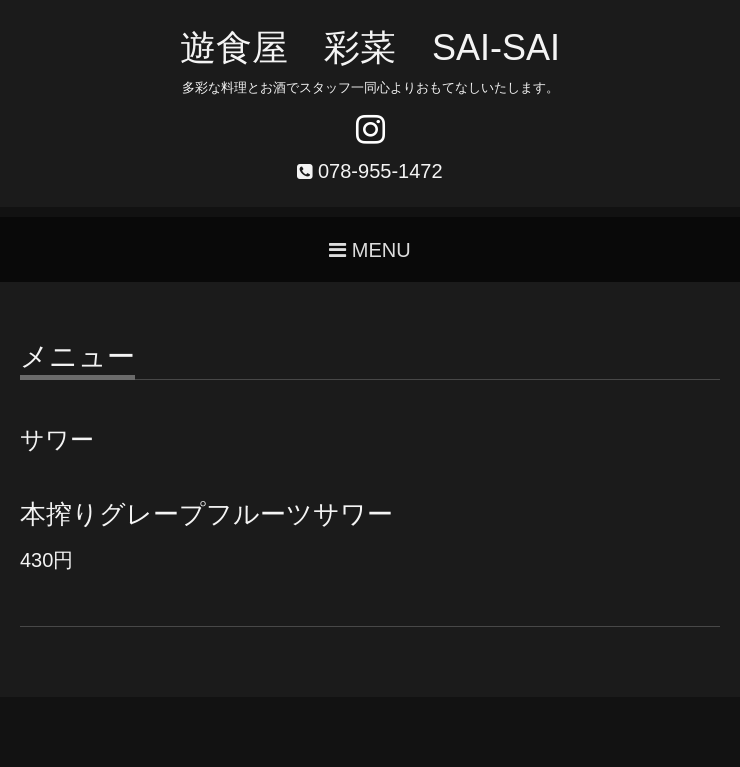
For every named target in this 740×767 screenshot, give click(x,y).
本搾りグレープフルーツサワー (206, 514)
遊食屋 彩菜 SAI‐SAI (370, 47)
